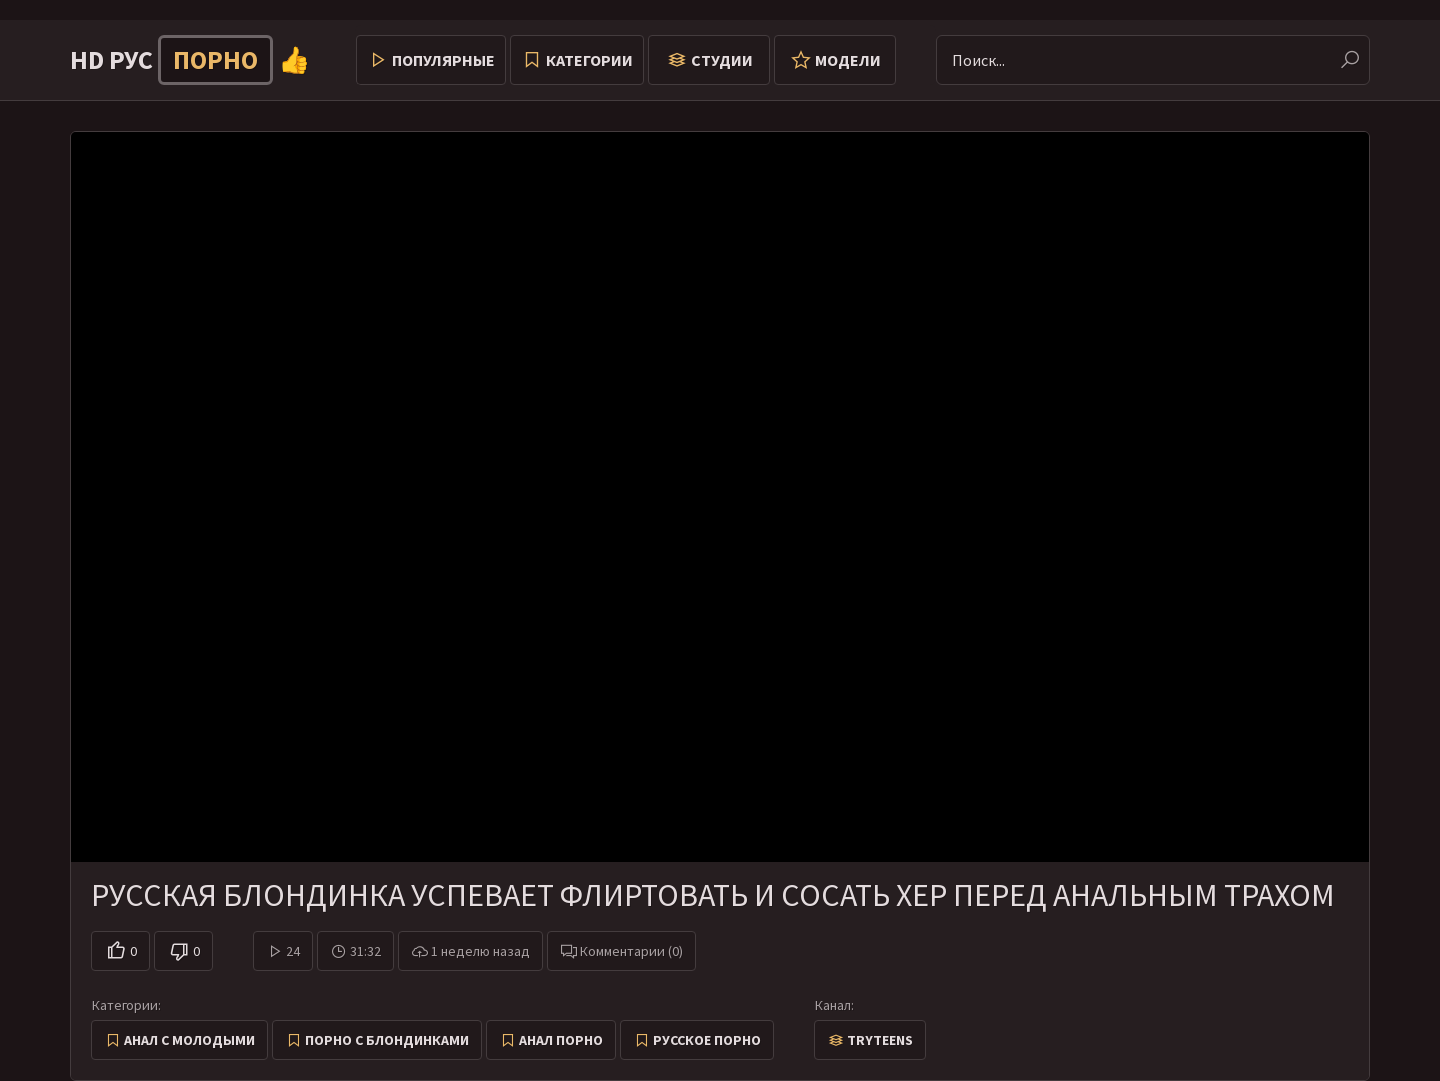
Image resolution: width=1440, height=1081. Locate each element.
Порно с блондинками (387, 1040)
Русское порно (707, 1040)
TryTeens (880, 1040)
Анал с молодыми (189, 1040)
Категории (589, 60)
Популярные (443, 60)
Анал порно (561, 1040)
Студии (722, 60)
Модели (848, 60)
